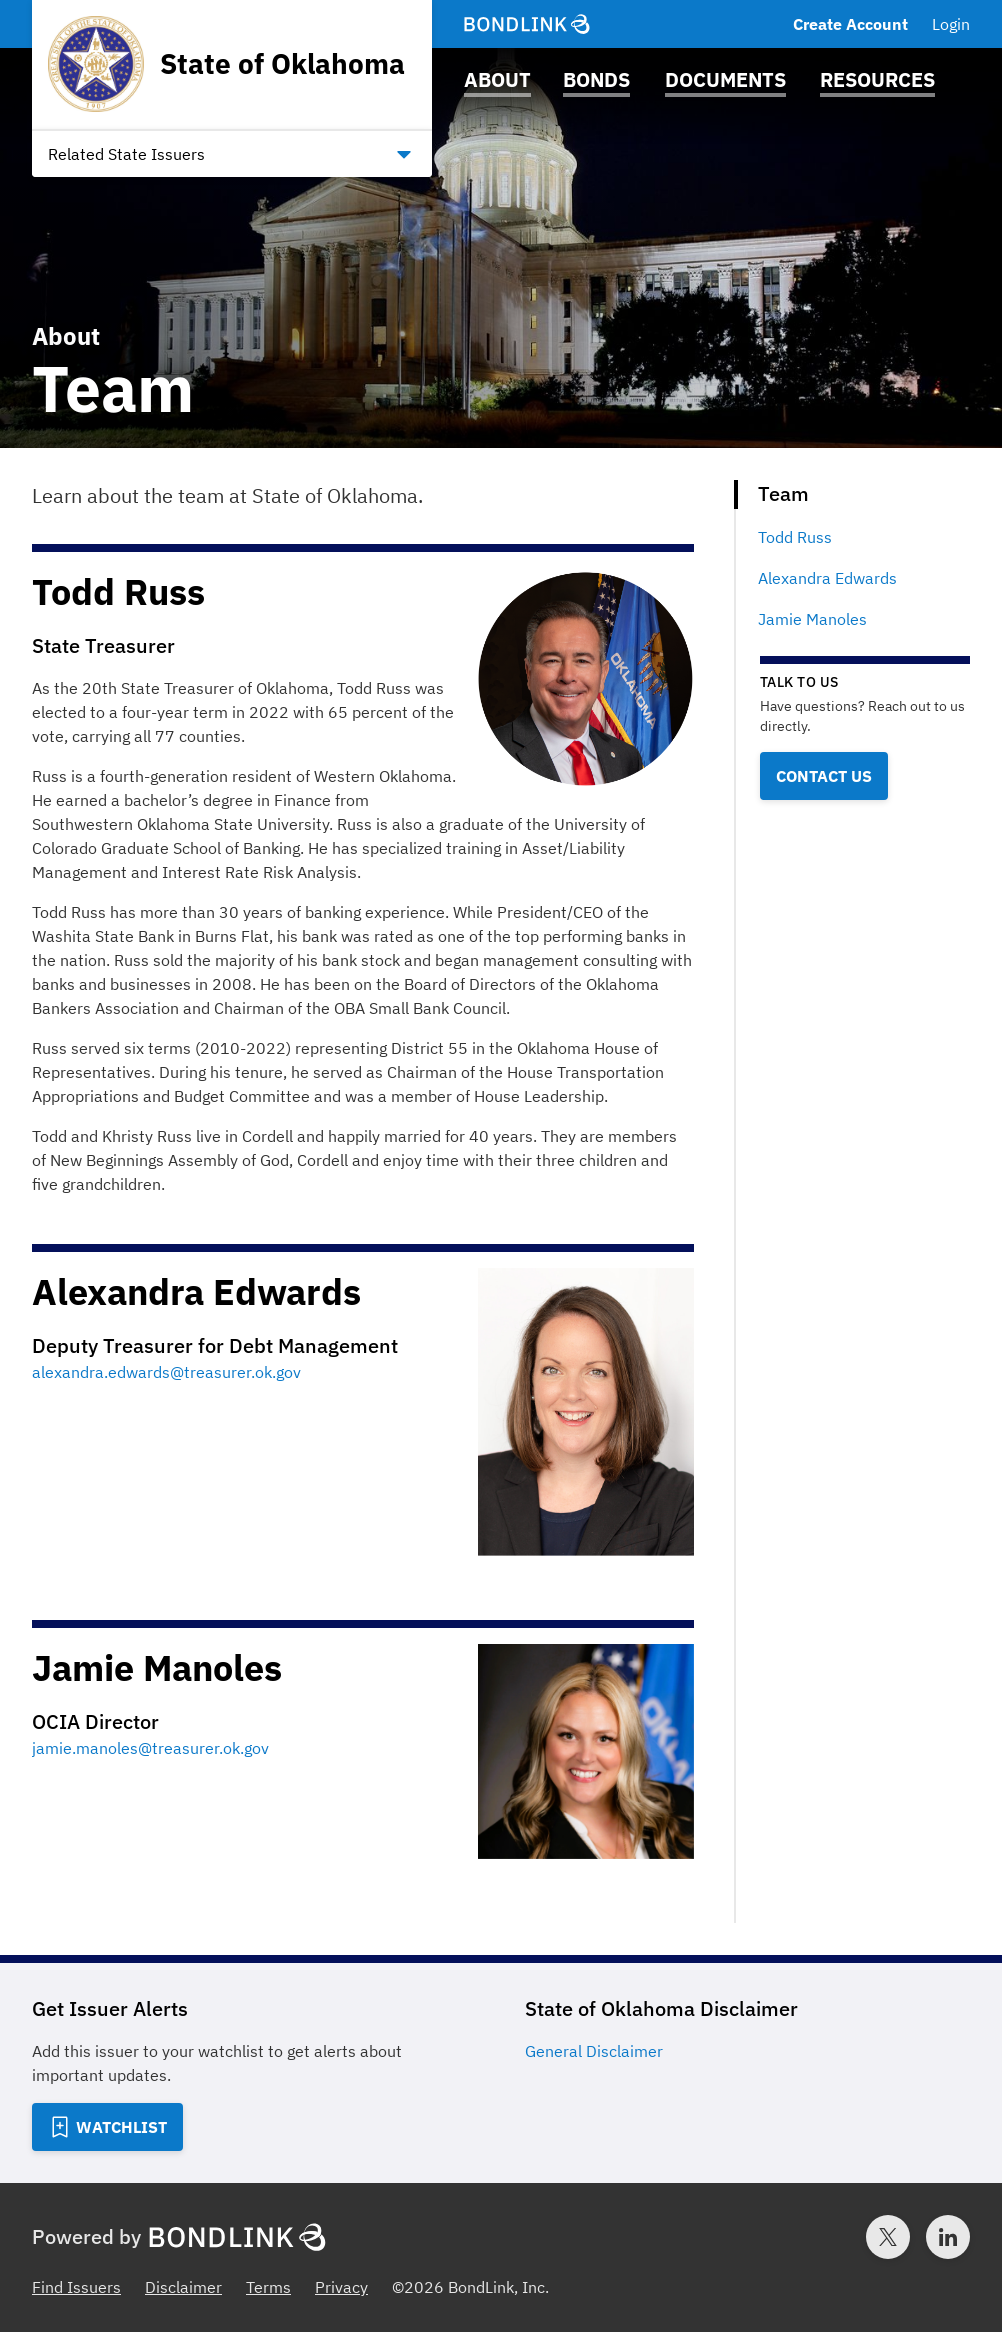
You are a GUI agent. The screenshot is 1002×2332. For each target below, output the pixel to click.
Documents (725, 79)
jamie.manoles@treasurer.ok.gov (150, 1748)
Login (951, 24)
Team (783, 493)
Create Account (850, 24)
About (497, 79)
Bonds (596, 79)
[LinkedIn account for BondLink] (948, 2237)
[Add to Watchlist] (107, 2127)
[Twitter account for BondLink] (888, 2237)
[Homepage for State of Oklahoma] (226, 64)
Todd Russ (795, 537)
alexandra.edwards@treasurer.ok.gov (166, 1372)
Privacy (341, 2287)
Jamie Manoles (812, 619)
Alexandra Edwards (827, 578)
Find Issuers (76, 2287)
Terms (268, 2287)
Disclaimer (183, 2287)
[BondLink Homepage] (527, 24)
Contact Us (824, 776)
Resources (877, 79)
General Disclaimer (594, 2051)
